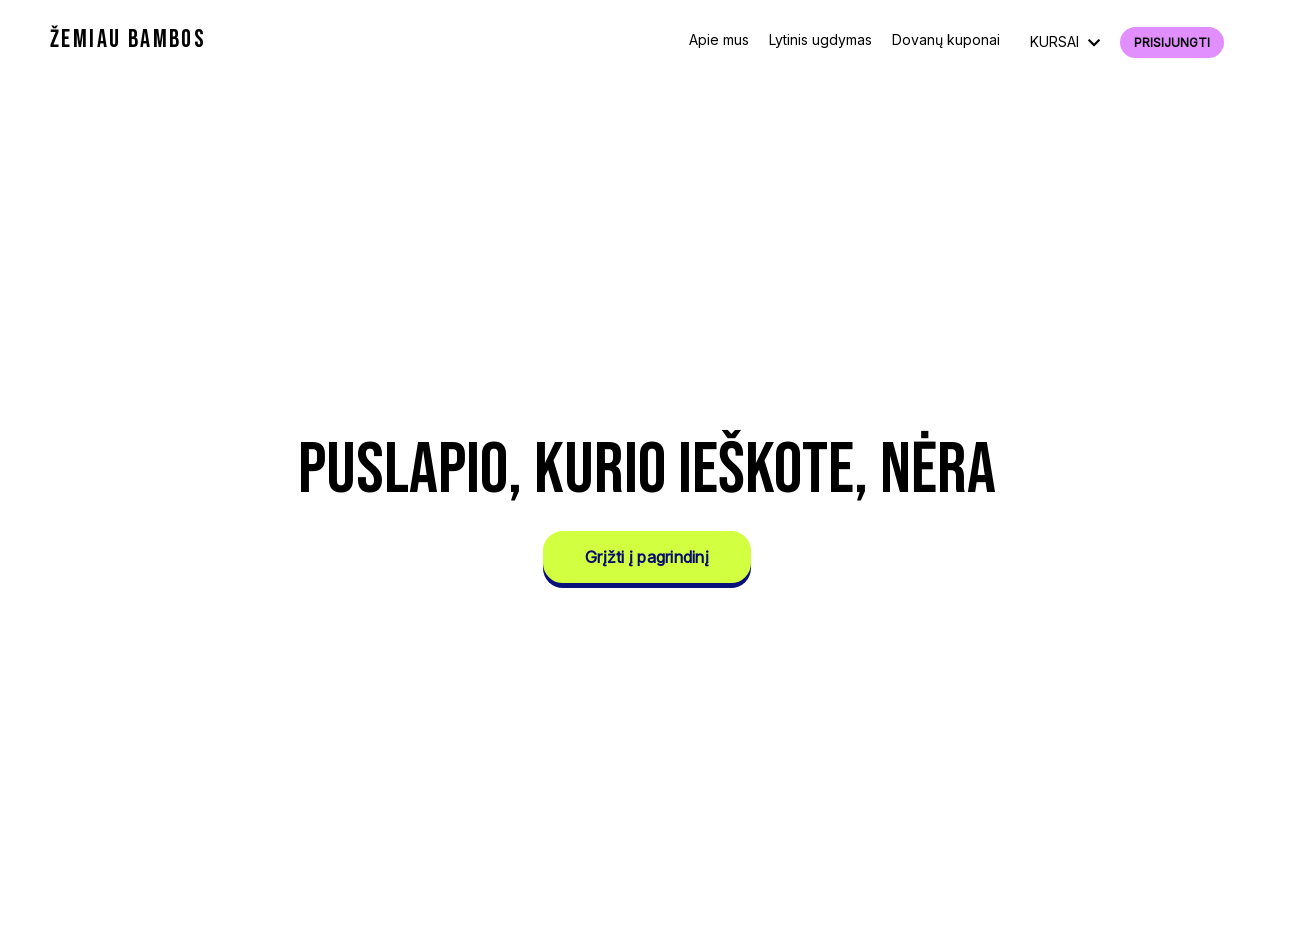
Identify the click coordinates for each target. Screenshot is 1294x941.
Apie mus (719, 39)
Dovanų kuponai (946, 39)
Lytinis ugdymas (820, 39)
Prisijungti (1172, 42)
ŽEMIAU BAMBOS (128, 39)
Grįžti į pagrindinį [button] (647, 557)
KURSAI (1065, 41)
